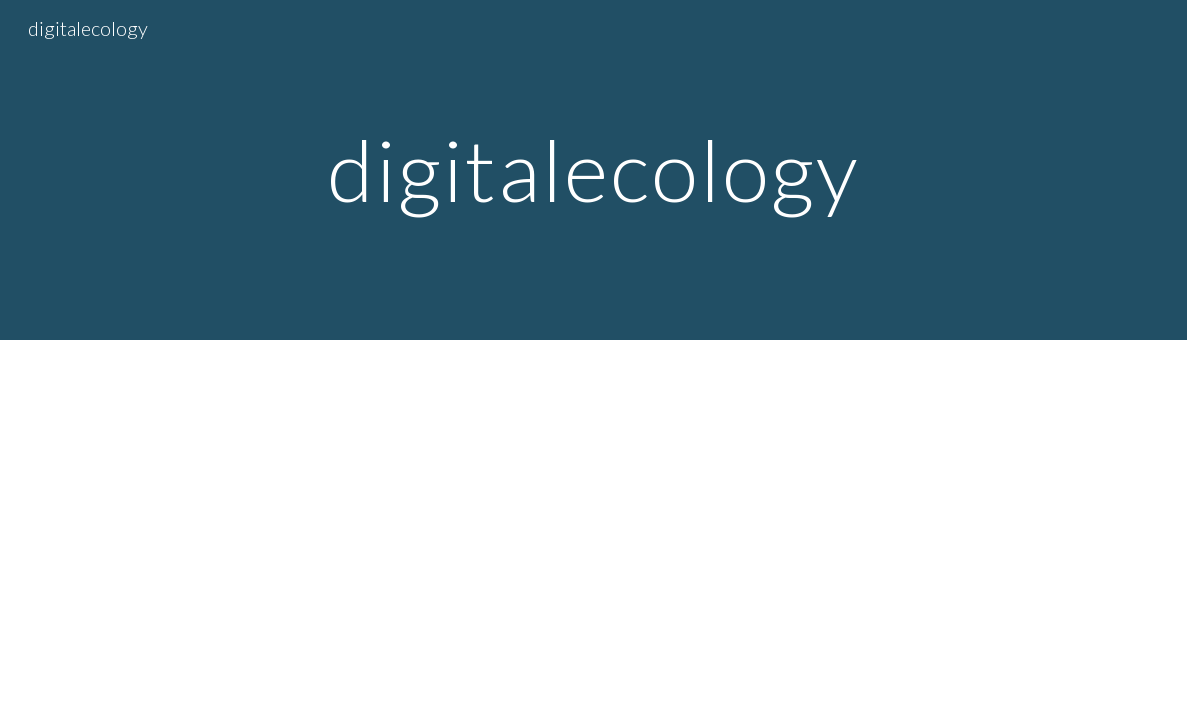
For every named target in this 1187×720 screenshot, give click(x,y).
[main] (593, 169)
